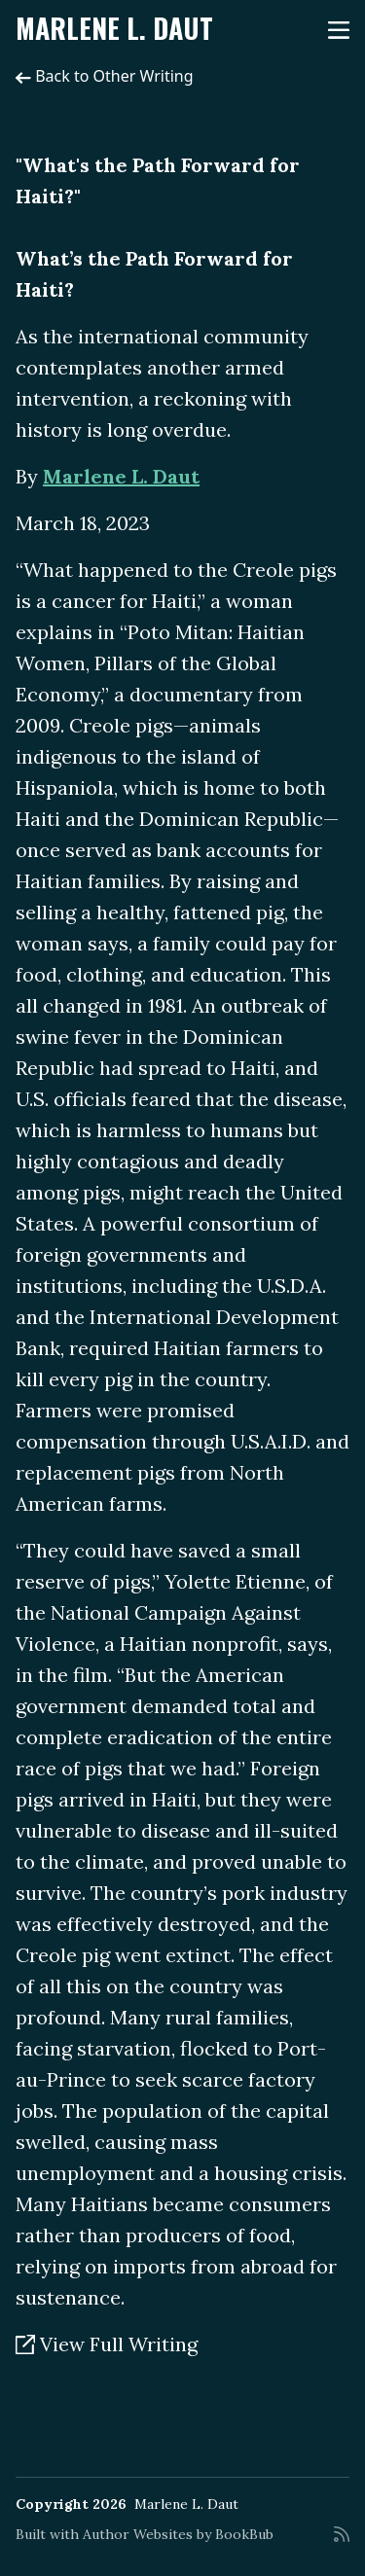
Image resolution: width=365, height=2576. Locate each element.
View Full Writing (107, 2344)
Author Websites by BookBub (178, 2534)
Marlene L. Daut (114, 28)
